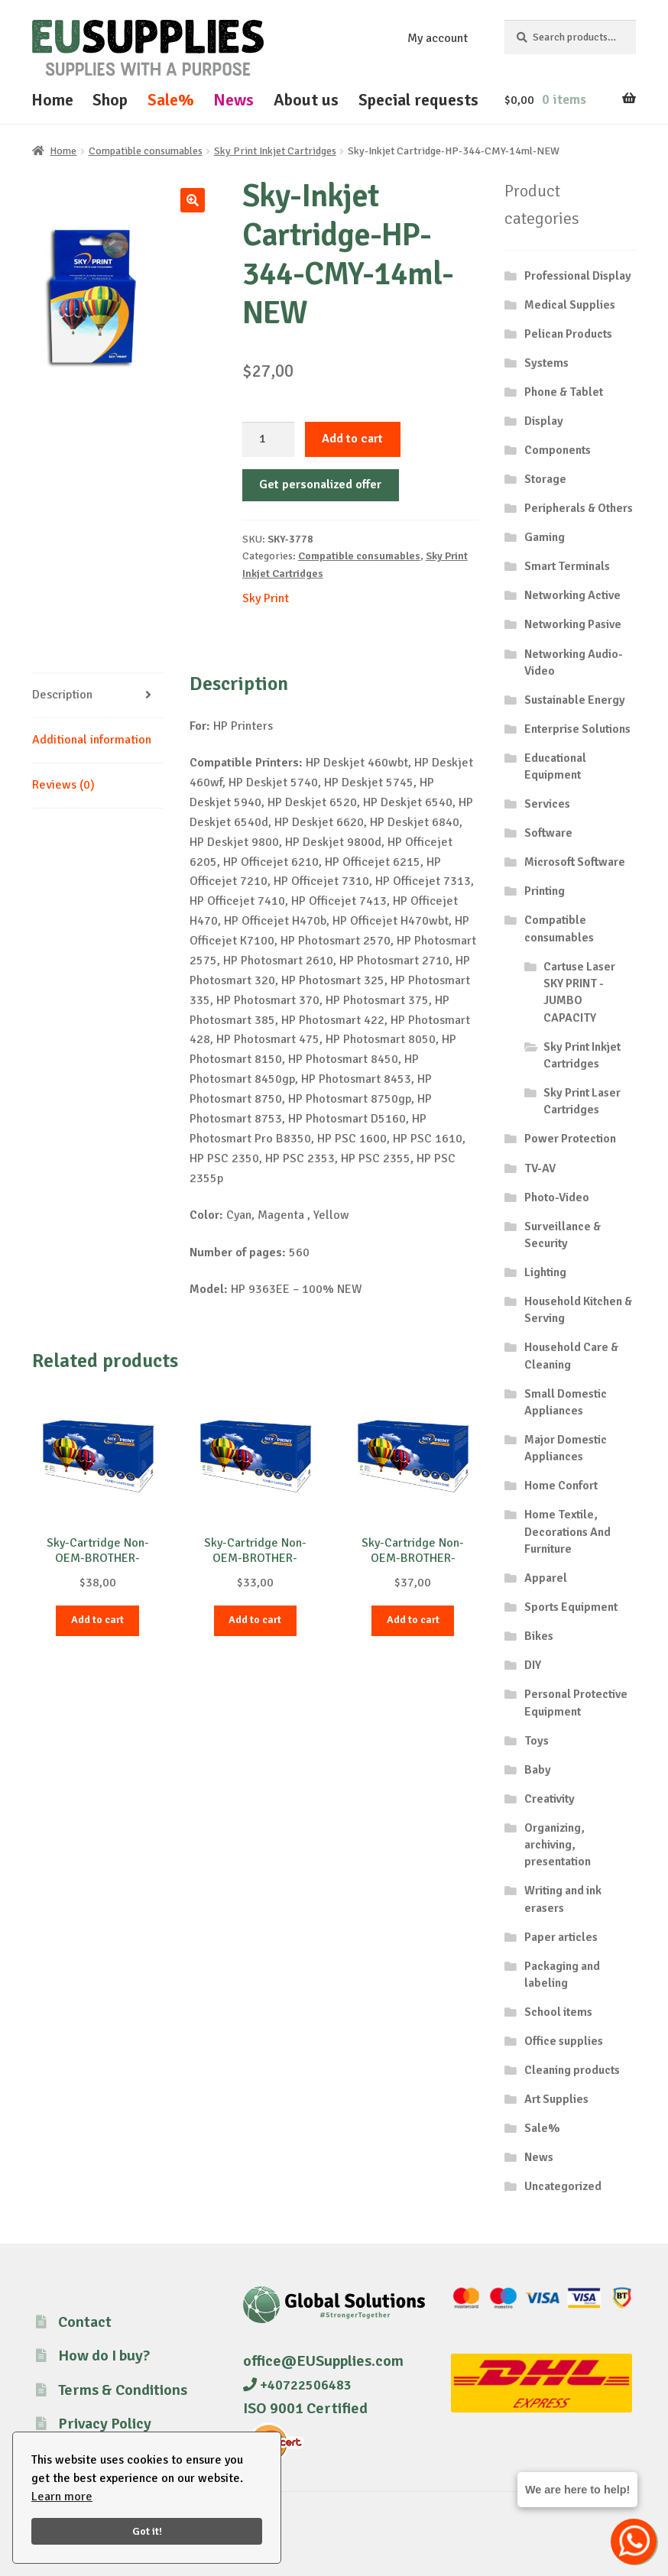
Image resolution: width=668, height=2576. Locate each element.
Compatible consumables (146, 150)
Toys (536, 1740)
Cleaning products (572, 2070)
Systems (546, 363)
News (233, 99)
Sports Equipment (571, 1607)
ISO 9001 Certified (305, 2408)
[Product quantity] (268, 439)
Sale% (171, 99)
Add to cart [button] (97, 1619)
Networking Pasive (572, 624)
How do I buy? (104, 2355)
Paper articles (561, 1937)
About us (306, 99)
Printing (544, 891)
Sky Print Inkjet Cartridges (275, 150)
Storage (545, 479)
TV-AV (540, 1168)
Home (52, 99)
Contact (85, 2321)
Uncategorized (563, 2186)
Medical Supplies (569, 305)
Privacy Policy (104, 2423)
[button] (192, 200)
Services (547, 804)
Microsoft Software (574, 862)
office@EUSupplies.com (323, 2360)
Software (548, 833)
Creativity (549, 1798)
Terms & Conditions (122, 2389)
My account (437, 38)
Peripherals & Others (578, 508)
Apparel (545, 1578)
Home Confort (561, 1485)
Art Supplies (556, 2099)
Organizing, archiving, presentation (557, 1845)
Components (557, 450)
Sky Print (265, 598)
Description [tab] (62, 694)
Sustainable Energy (574, 700)
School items (558, 2012)
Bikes (538, 1636)
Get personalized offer (320, 484)
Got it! (147, 2531)
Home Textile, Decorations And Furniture (567, 1532)
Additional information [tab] (91, 739)
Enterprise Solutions (577, 729)
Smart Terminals (567, 566)
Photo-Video (556, 1197)
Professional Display (577, 276)
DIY (532, 1665)
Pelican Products (568, 334)
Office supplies (563, 2041)
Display (543, 421)
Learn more (61, 2496)
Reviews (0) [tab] (63, 784)
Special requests (418, 99)
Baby (537, 1769)
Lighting (545, 1272)
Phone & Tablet (563, 392)
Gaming (544, 537)
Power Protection (570, 1138)
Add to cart (352, 438)
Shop (110, 99)
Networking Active (572, 595)
